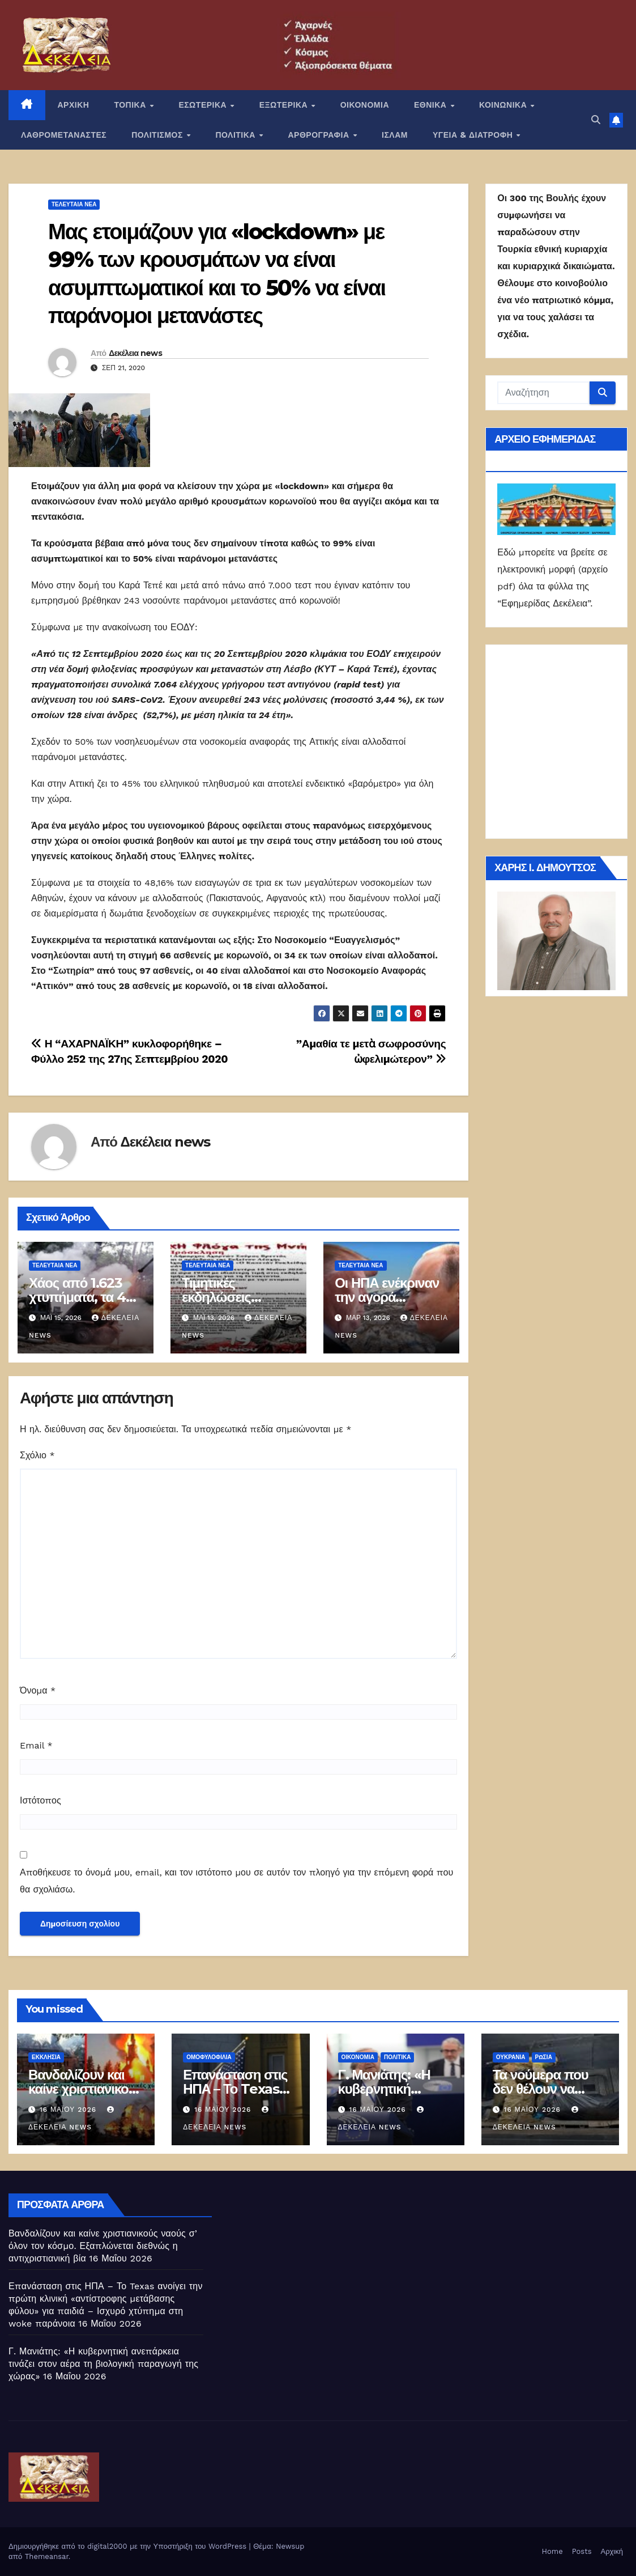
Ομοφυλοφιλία (208, 2057)
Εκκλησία (46, 2057)
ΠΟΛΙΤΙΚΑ (236, 135)
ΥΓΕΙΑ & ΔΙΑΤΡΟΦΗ (474, 135)
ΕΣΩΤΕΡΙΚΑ (203, 105)
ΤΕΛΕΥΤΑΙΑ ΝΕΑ (74, 204)
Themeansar (47, 2556)
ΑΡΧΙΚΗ (73, 105)
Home (552, 2551)
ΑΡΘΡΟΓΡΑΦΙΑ (320, 135)
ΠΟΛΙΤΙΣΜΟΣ (158, 135)
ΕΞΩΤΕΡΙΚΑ (284, 105)
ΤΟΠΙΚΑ (131, 105)
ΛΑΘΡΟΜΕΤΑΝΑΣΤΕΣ (63, 135)
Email (36, 1745)
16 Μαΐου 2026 (69, 2110)
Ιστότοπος (40, 1800)
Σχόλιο (37, 1455)
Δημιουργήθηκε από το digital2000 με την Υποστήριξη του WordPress (128, 2546)
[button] (595, 119)
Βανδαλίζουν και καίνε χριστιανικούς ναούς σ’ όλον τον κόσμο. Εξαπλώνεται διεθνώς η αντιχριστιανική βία (102, 2246)
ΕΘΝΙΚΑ (431, 105)
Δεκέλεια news (135, 353)
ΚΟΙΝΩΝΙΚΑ (504, 105)
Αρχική (611, 2551)
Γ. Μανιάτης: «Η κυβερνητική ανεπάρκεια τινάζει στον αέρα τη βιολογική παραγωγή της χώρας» (103, 2364)
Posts (582, 2551)
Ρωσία (543, 2057)
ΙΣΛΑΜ (395, 135)
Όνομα (38, 1690)
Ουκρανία (511, 2057)
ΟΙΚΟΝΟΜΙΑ (364, 105)
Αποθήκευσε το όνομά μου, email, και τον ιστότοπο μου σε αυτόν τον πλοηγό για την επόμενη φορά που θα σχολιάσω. (236, 1881)
